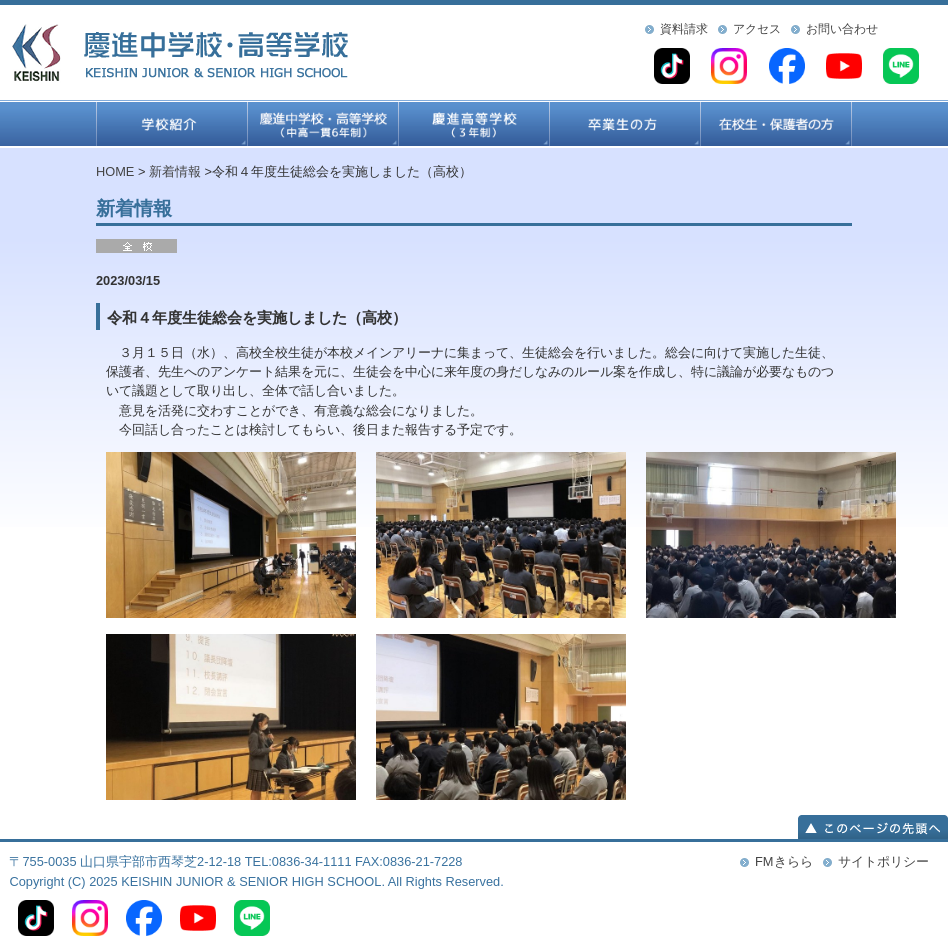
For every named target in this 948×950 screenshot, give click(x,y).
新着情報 (175, 171)
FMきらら (783, 861)
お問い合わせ (842, 29)
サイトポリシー (883, 861)
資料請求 (684, 29)
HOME (115, 171)
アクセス (757, 29)
